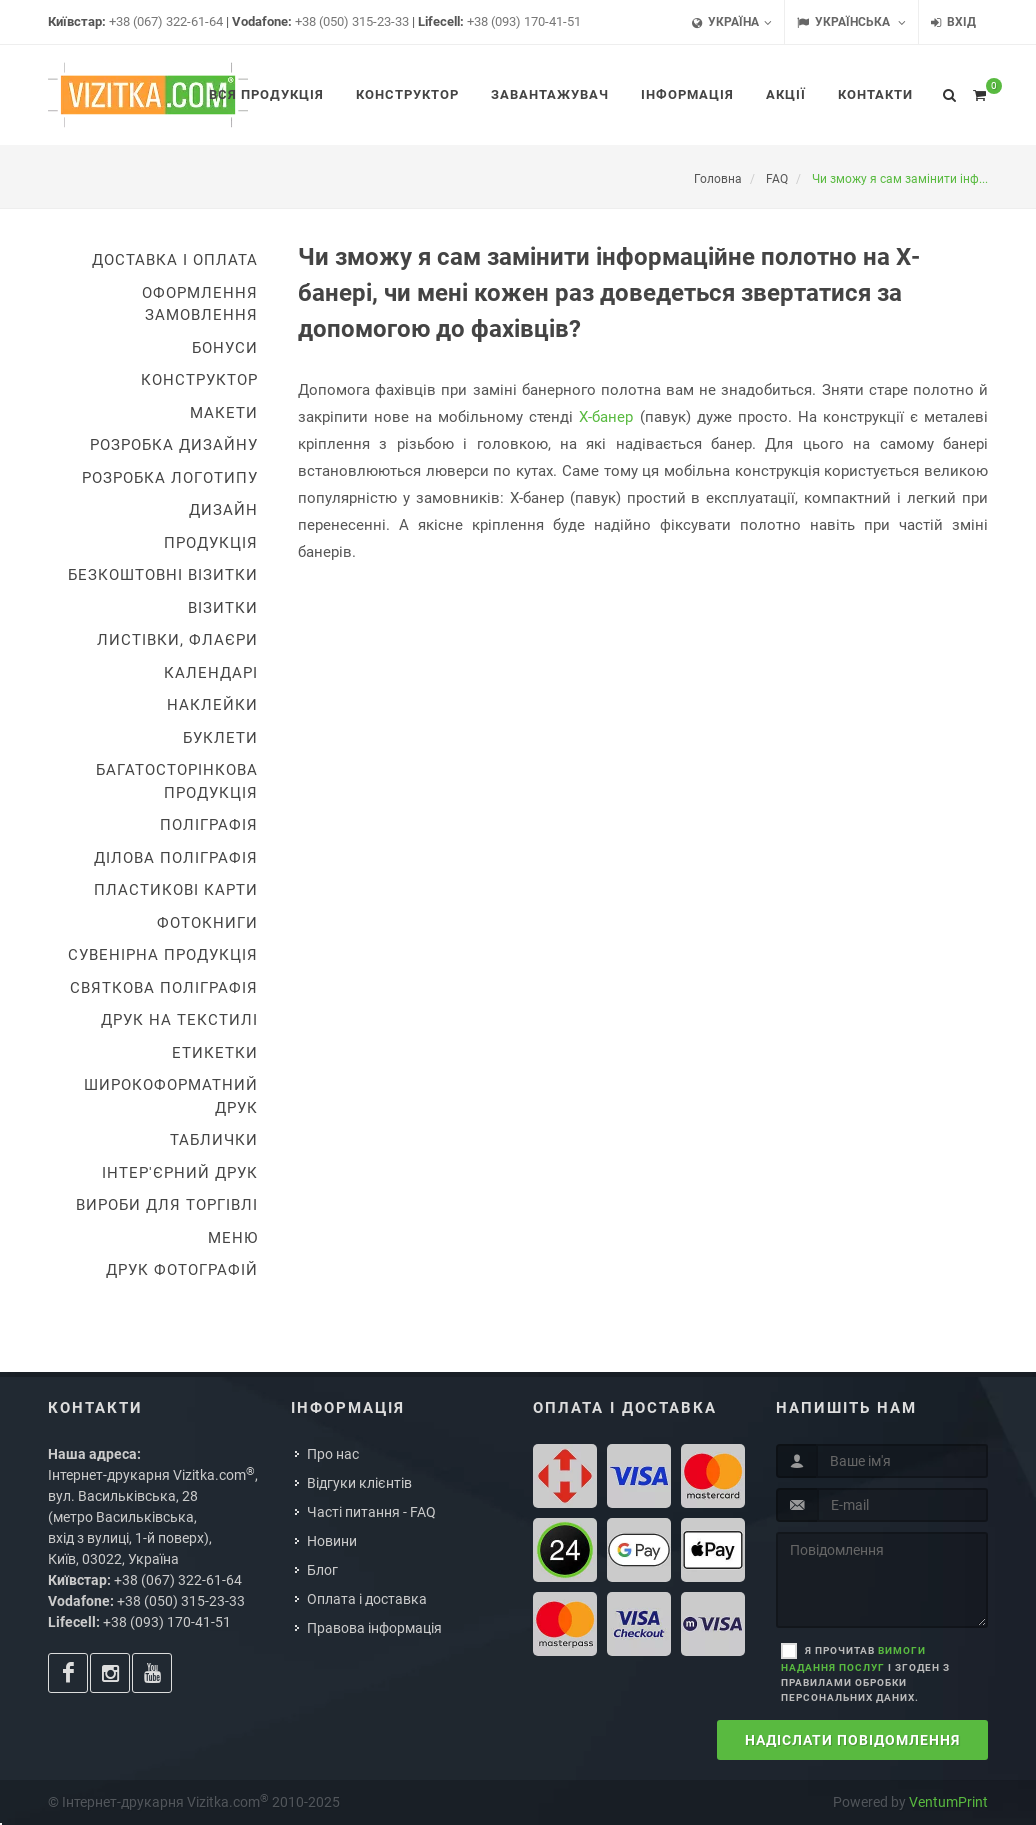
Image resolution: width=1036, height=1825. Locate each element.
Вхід (953, 22)
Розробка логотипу (170, 478)
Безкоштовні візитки (163, 575)
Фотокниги (207, 923)
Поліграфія (209, 825)
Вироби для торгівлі (167, 1205)
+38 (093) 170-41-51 (524, 21)
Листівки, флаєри (177, 640)
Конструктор (199, 380)
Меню (233, 1238)
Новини (332, 1541)
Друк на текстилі (179, 1020)
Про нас (333, 1454)
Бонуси (225, 348)
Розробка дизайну (174, 445)
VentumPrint (948, 1802)
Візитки (223, 608)
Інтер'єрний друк (180, 1173)
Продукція (211, 543)
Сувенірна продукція (163, 955)
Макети (224, 413)
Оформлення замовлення (200, 304)
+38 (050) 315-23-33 (352, 21)
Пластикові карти (176, 890)
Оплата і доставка (367, 1599)
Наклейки (212, 705)
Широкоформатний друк (171, 1096)
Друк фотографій (182, 1270)
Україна (732, 22)
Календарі (211, 673)
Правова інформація (374, 1628)
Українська (851, 22)
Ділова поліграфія (176, 858)
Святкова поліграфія (164, 988)
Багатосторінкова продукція (177, 781)
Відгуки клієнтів (359, 1483)
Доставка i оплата (175, 260)
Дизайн (223, 510)
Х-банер (606, 417)
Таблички (214, 1140)
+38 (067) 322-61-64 (166, 21)
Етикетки (215, 1053)
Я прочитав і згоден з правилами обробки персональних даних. (865, 1674)
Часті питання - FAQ (371, 1512)
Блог (322, 1570)
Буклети (220, 738)
